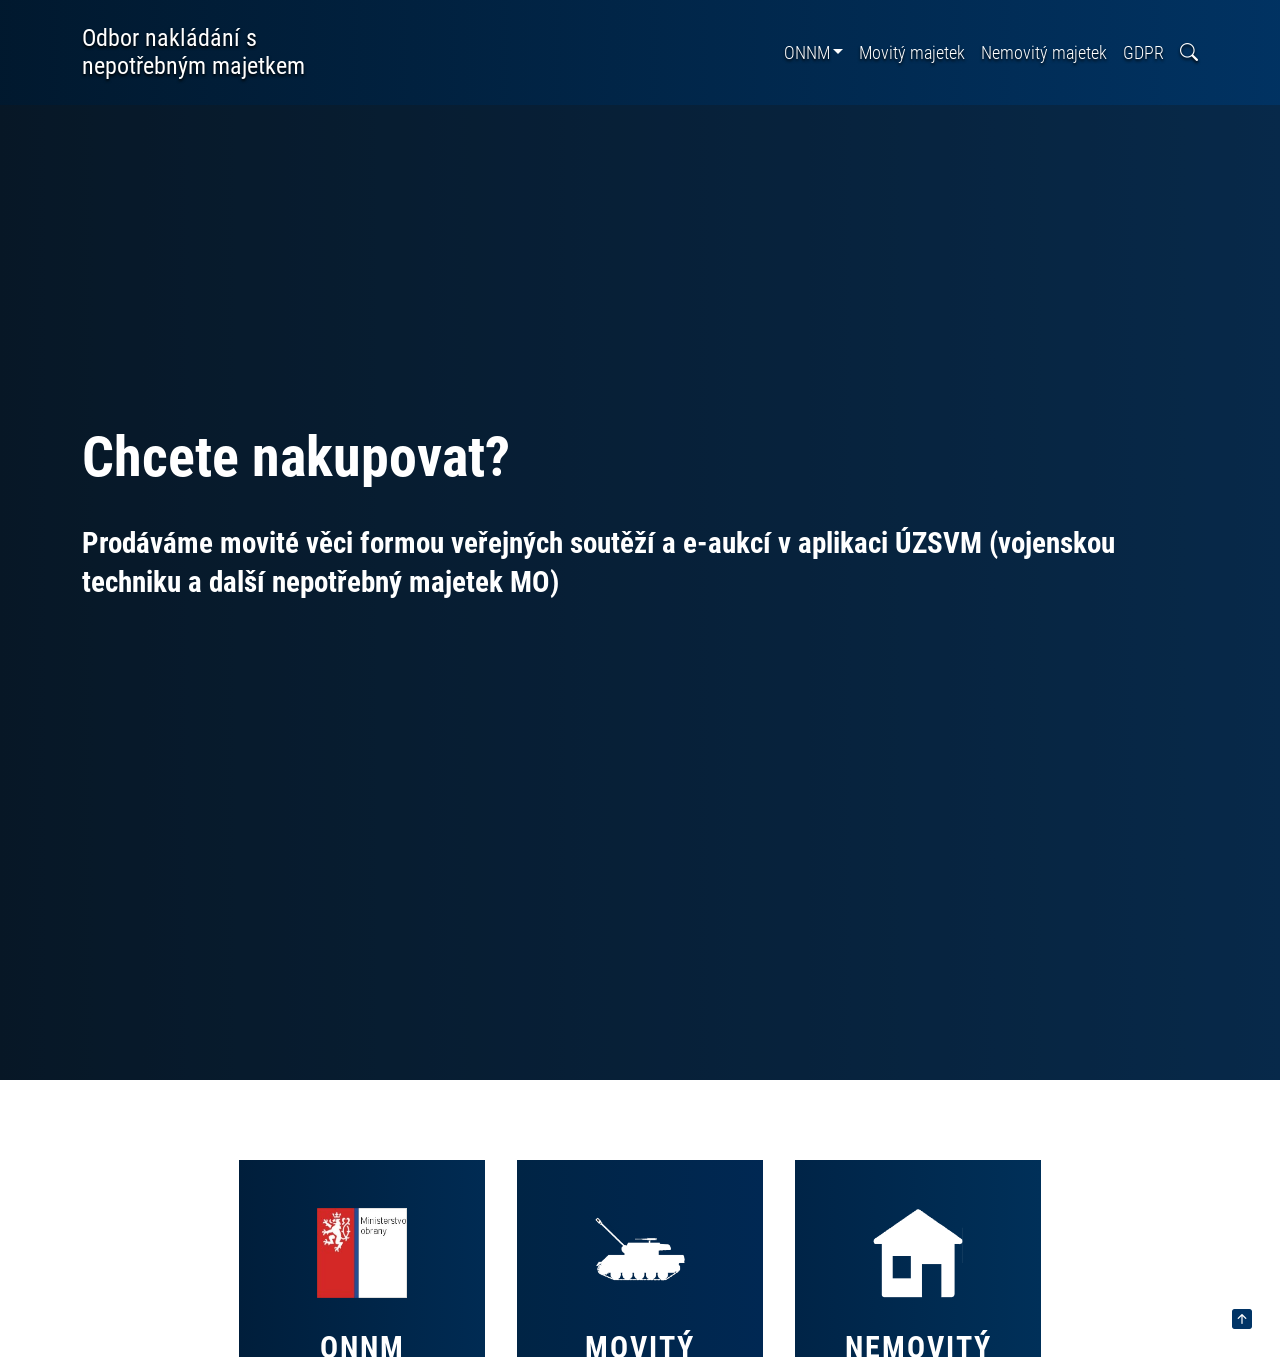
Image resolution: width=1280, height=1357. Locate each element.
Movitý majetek (912, 52)
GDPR (1143, 52)
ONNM (807, 52)
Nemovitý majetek (1044, 52)
